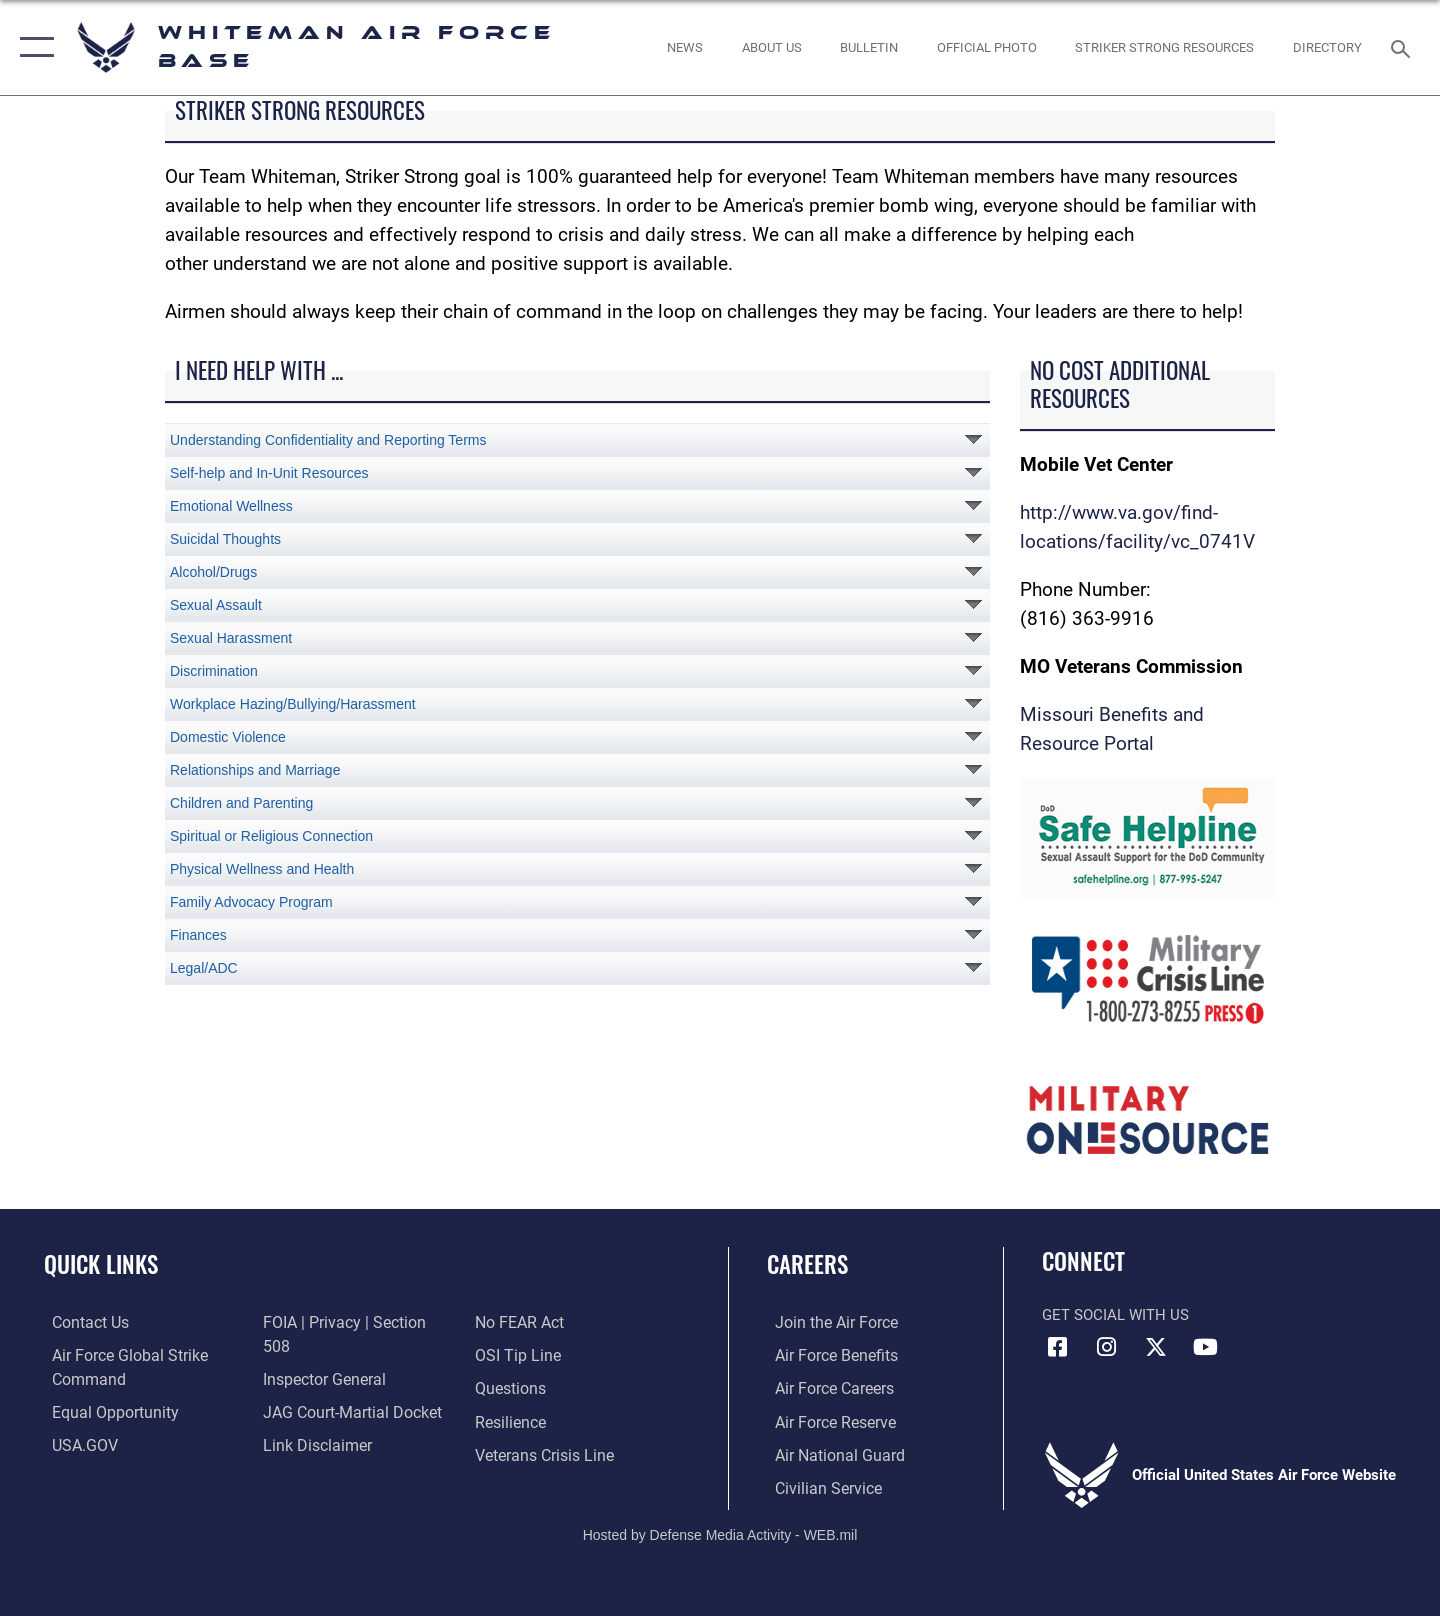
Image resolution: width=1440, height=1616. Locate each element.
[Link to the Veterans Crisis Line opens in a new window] (544, 1420)
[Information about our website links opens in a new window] (313, 1420)
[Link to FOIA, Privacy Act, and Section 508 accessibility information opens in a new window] (352, 1322)
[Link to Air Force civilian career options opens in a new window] (818, 1486)
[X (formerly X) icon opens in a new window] (1156, 1347)
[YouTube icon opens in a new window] (1205, 1347)
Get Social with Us (1115, 1315)
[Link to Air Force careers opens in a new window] (825, 1387)
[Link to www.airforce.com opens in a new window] (826, 1322)
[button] (32, 47)
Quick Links (101, 1264)
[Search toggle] (1403, 47)
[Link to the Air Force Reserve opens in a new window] (826, 1420)
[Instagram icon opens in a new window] (1107, 1347)
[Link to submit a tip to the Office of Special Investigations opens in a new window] (517, 1322)
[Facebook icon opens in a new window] (1057, 1347)
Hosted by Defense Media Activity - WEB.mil (720, 1532)
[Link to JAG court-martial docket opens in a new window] (347, 1387)
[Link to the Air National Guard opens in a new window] (828, 1453)
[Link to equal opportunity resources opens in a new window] (103, 1411)
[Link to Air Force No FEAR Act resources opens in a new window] (304, 1453)
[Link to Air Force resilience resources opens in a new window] (511, 1387)
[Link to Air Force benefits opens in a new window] (826, 1355)
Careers (807, 1264)
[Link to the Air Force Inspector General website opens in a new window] (320, 1355)
